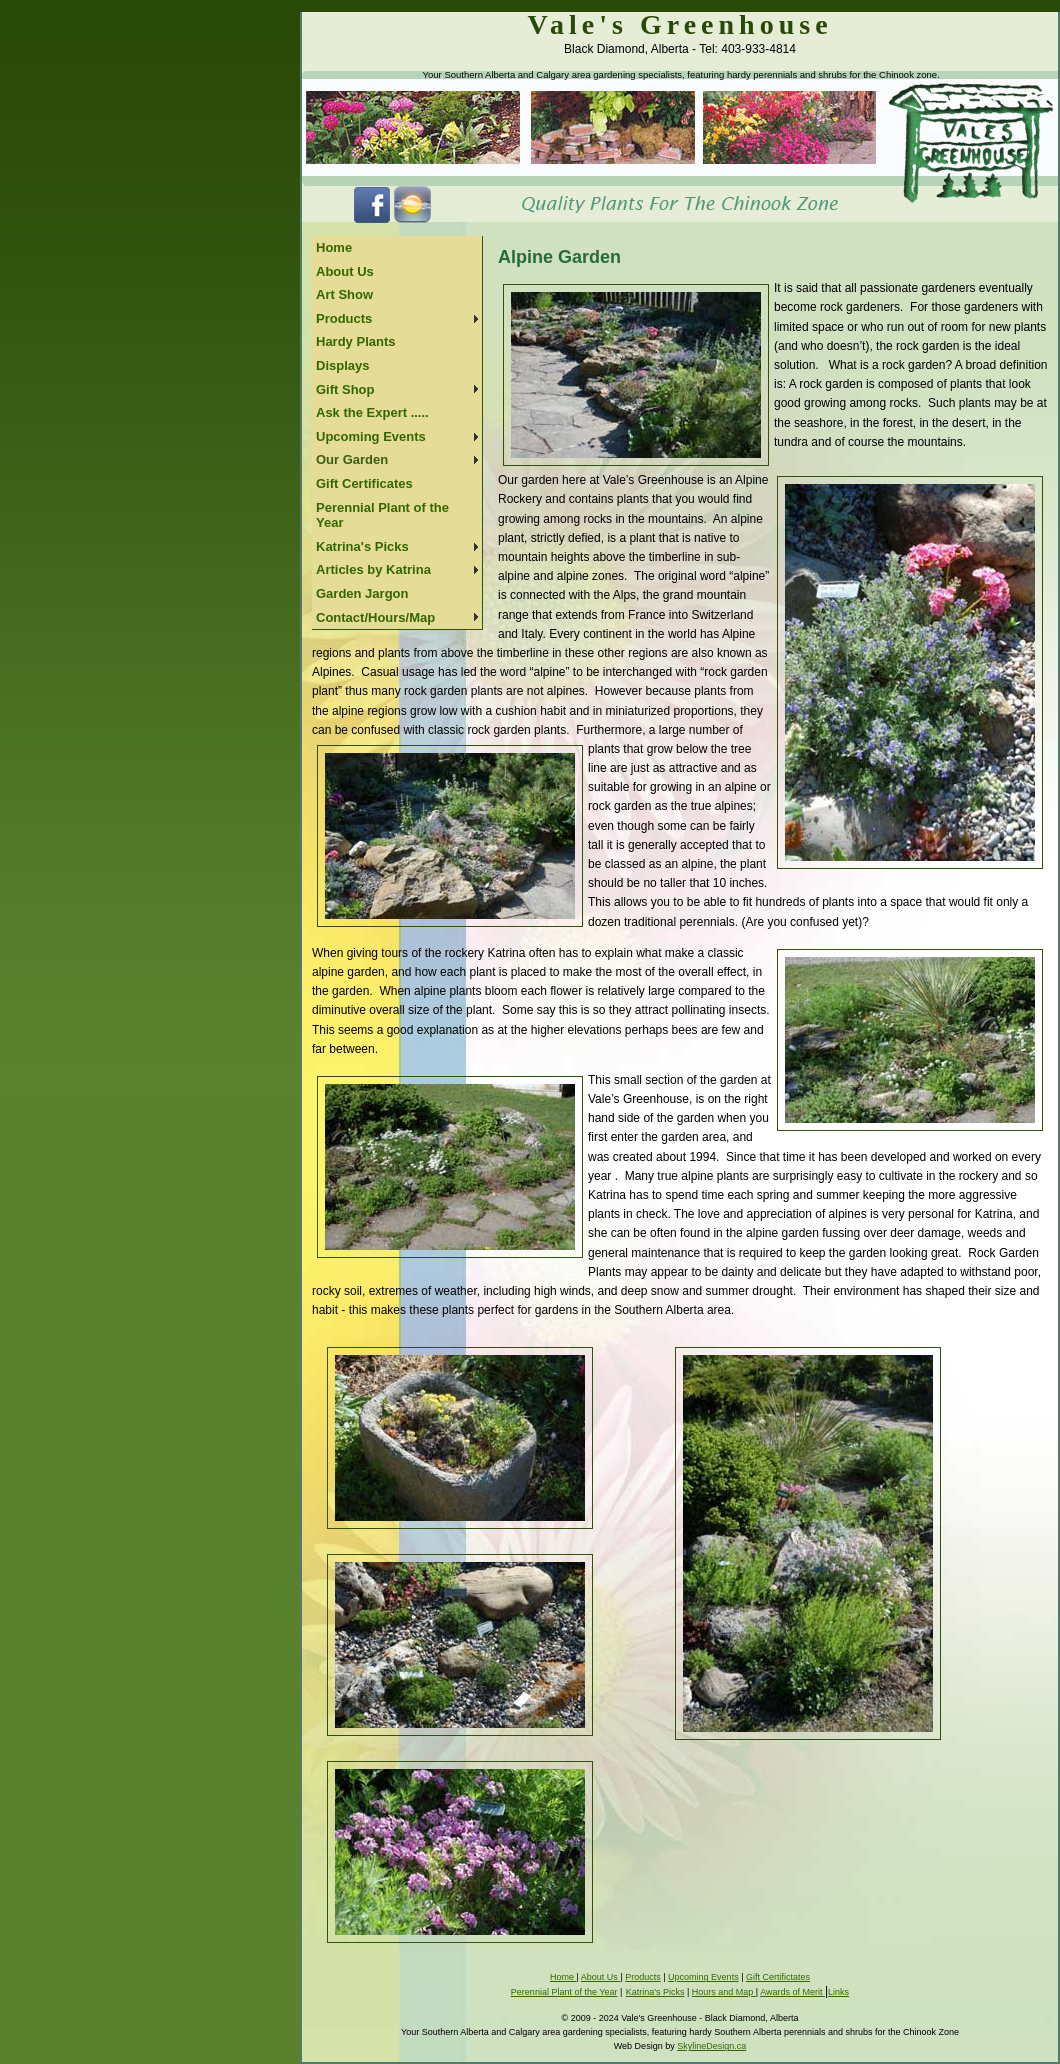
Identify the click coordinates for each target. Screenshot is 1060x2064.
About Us (345, 271)
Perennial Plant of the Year (382, 515)
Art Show (344, 294)
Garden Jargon (362, 593)
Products (344, 318)
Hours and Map (724, 1992)
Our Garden (352, 459)
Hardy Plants (355, 341)
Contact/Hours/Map (375, 617)
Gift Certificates (364, 483)
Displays (342, 365)
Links (838, 1992)
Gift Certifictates (778, 1977)
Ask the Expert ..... (372, 412)
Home (334, 247)
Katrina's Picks (362, 546)
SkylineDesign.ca (711, 2046)
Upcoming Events (371, 436)
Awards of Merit (792, 1992)
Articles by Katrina (373, 569)
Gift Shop (345, 389)
